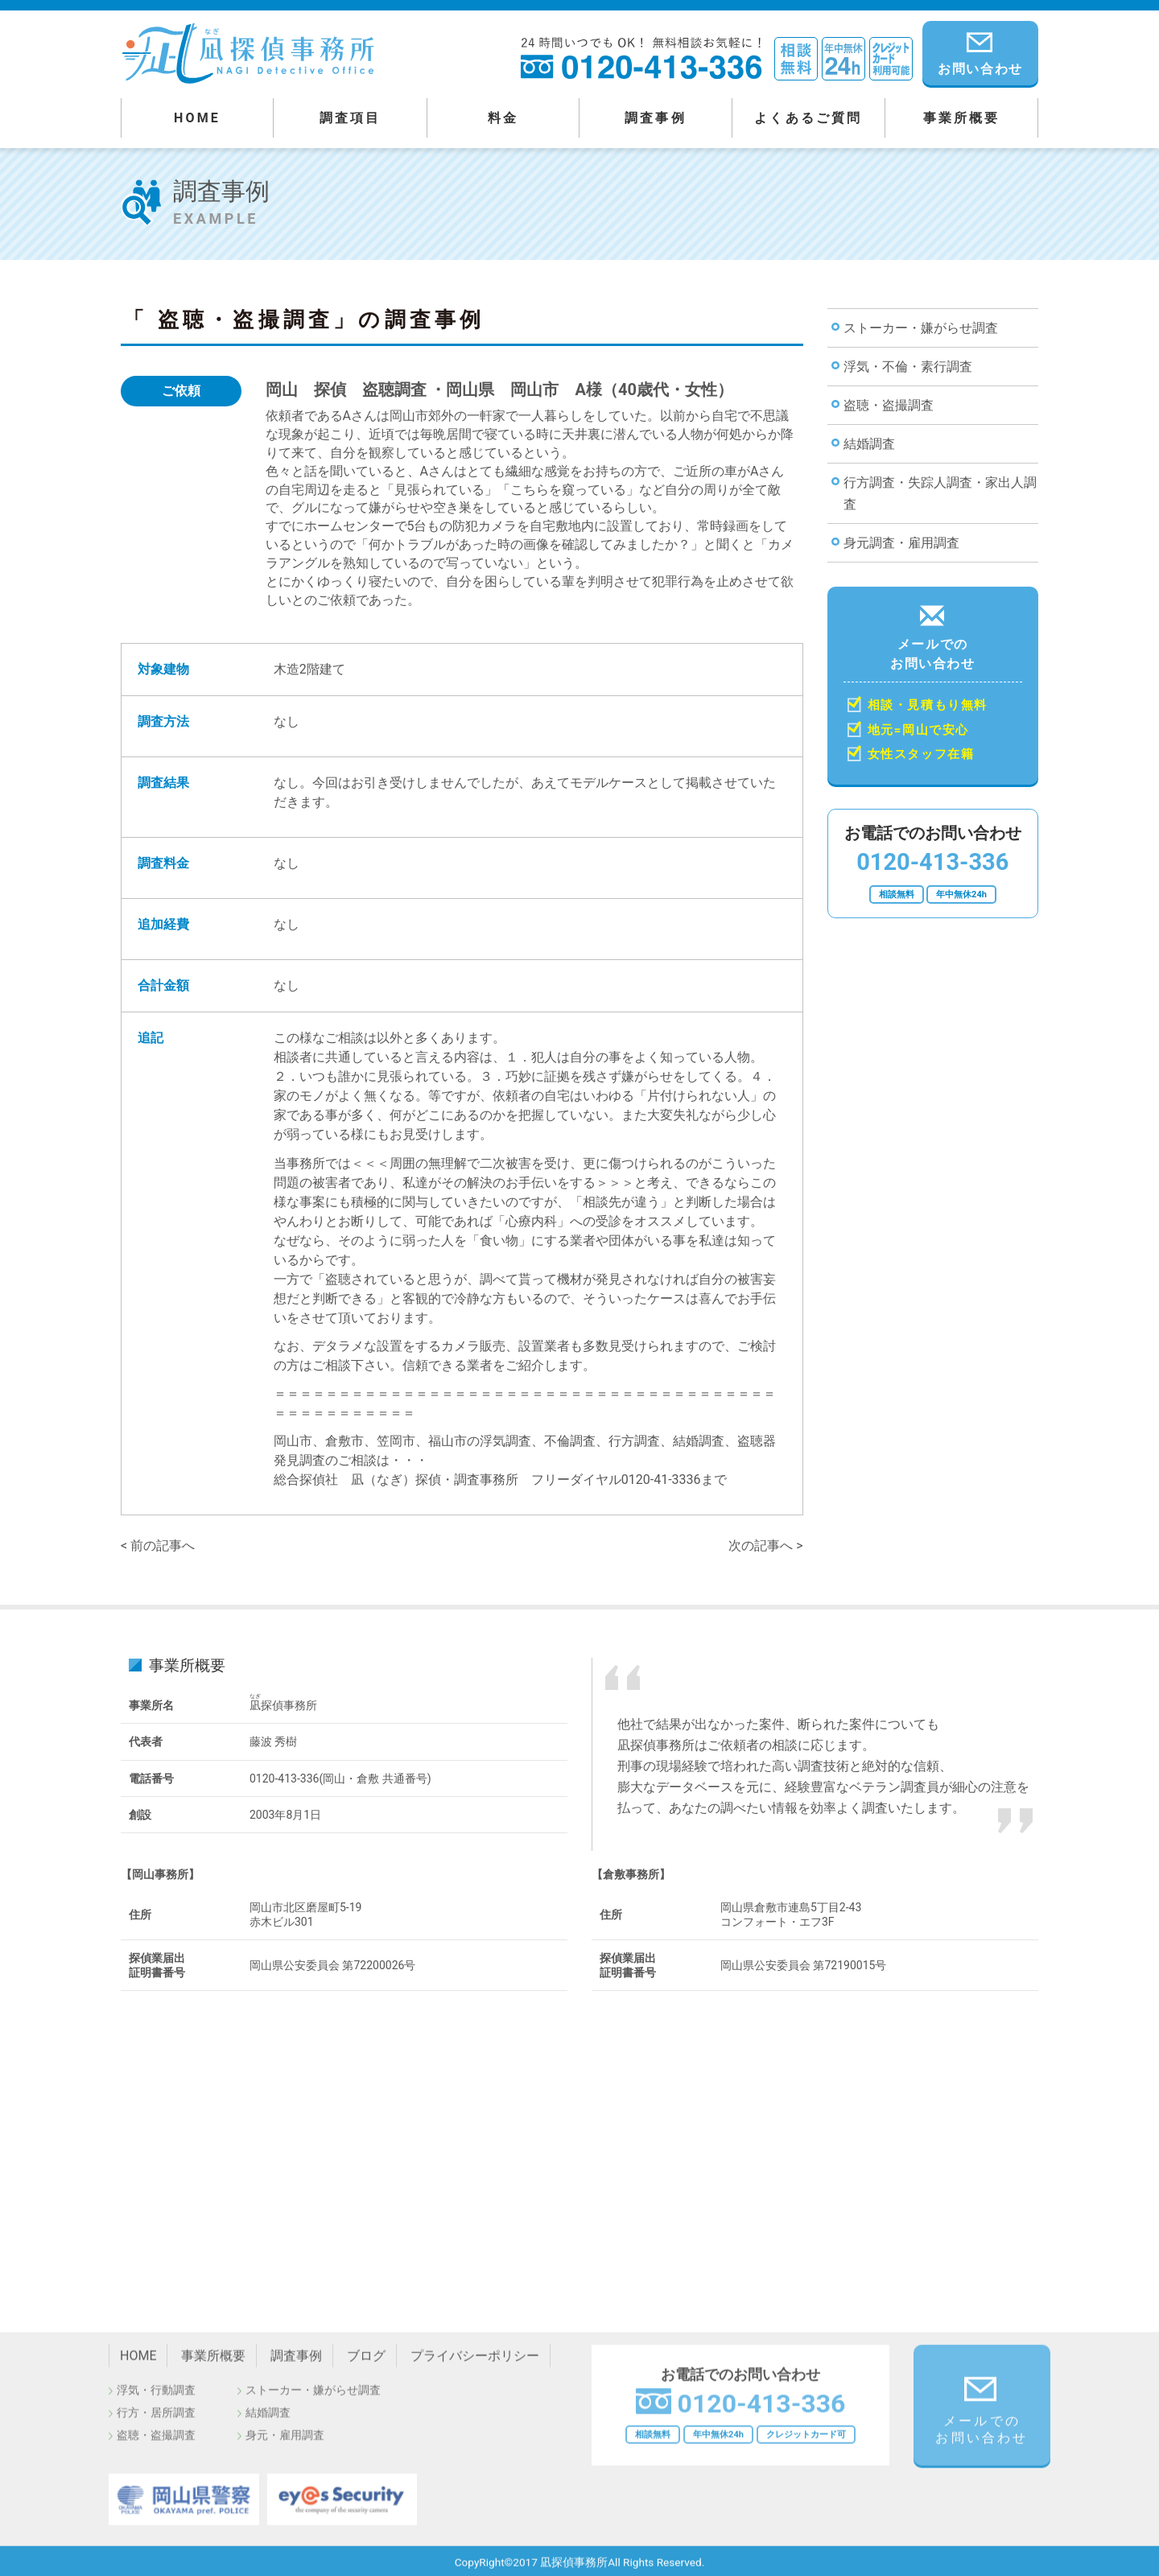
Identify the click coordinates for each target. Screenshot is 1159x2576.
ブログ (366, 2362)
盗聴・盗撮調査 (888, 405)
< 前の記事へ (158, 1545)
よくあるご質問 (808, 118)
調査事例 (656, 118)
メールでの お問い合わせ (933, 685)
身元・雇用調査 (284, 2441)
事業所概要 (961, 118)
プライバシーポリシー (474, 2362)
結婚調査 (869, 443)
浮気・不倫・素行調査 (907, 366)
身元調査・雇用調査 (901, 542)
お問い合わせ (980, 50)
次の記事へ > (765, 1545)
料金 (503, 118)
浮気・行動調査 (156, 2396)
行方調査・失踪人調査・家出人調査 (940, 493)
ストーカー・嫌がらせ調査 (920, 328)
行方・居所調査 (156, 2419)
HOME (197, 118)
